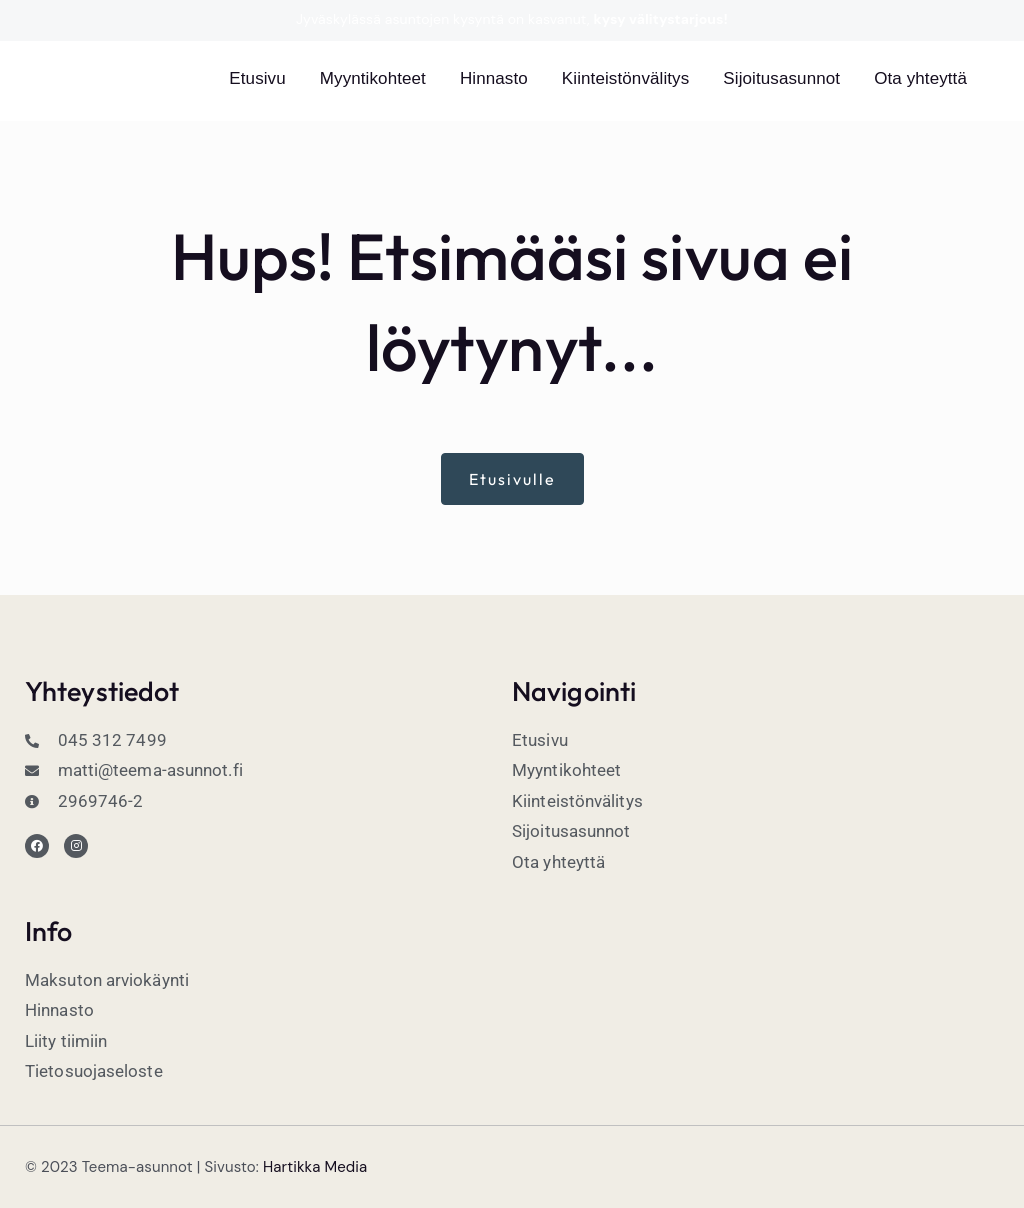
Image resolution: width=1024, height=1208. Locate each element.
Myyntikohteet (373, 78)
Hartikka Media (315, 1167)
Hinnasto (494, 78)
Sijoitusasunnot (781, 78)
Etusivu (257, 78)
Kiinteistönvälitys (625, 78)
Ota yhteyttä (920, 78)
